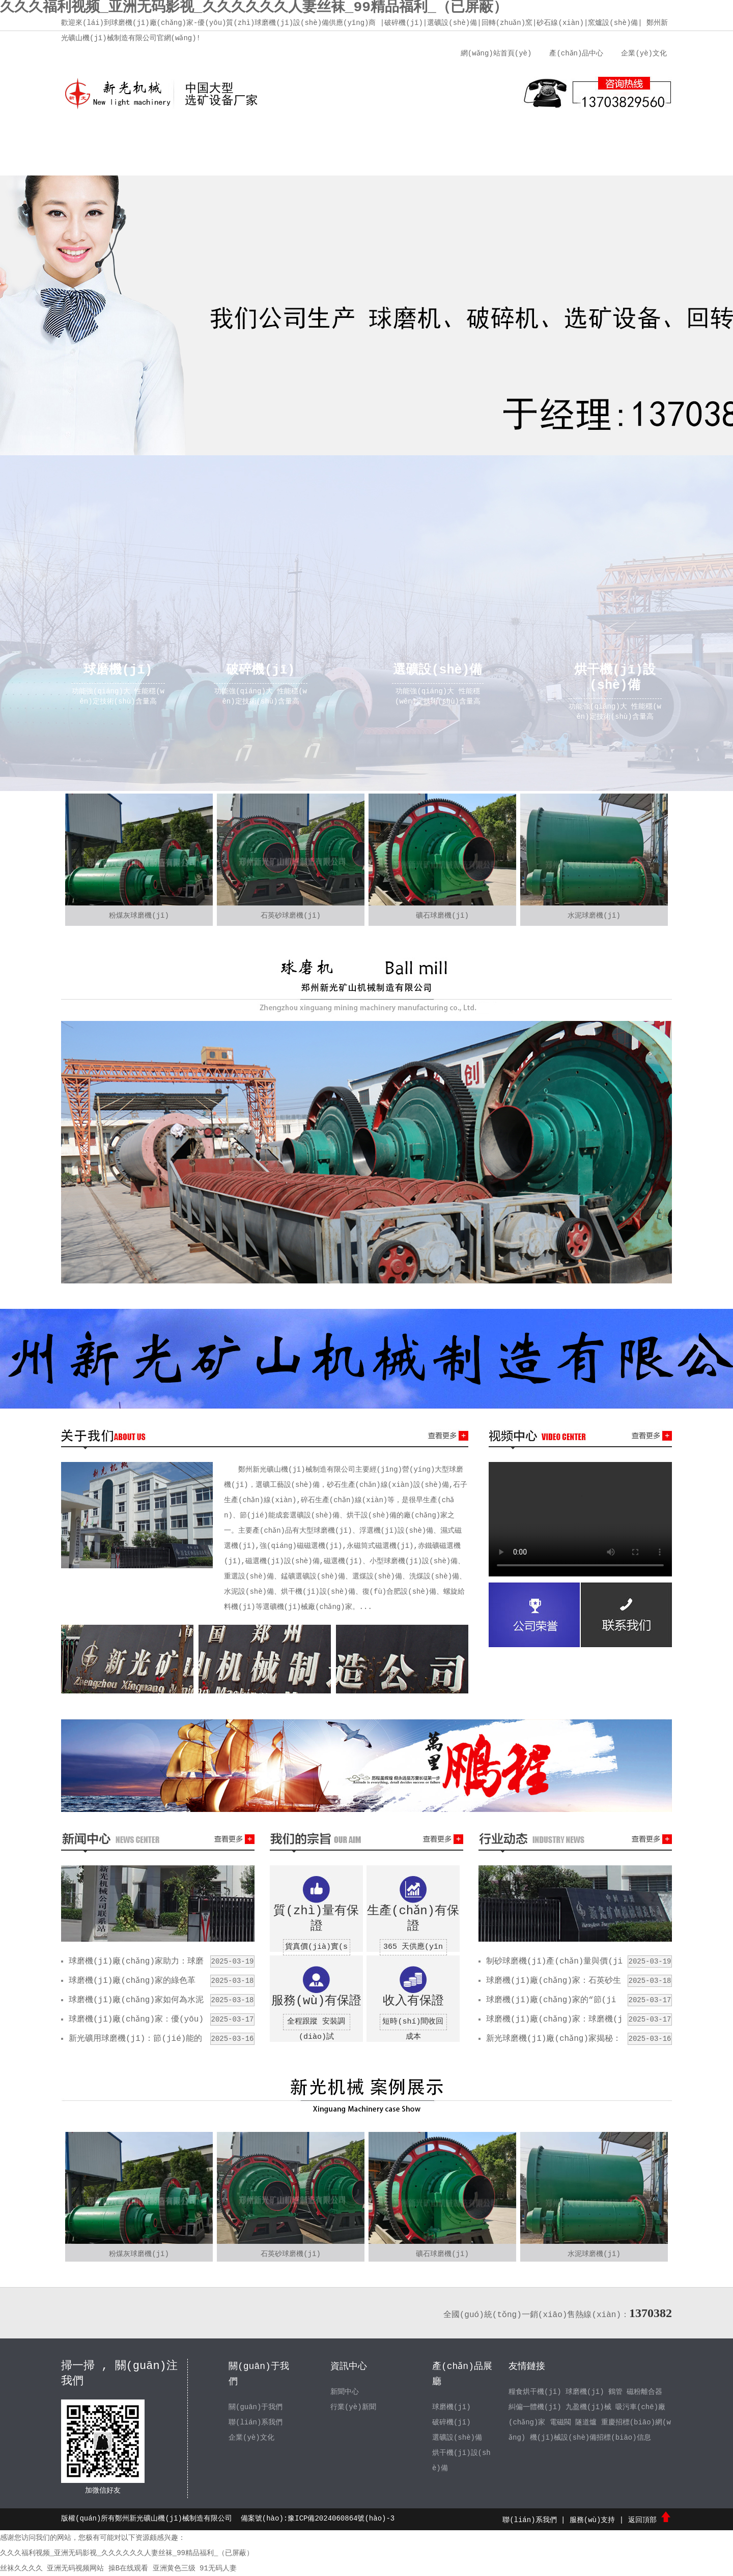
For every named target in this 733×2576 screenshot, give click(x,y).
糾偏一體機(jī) (535, 2407)
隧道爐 (586, 2422)
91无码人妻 (218, 2568)
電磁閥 (560, 2422)
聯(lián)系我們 (557, 137)
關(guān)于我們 (176, 137)
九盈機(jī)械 (588, 2407)
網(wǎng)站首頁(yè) (495, 53)
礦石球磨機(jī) (442, 916)
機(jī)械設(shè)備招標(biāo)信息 (590, 2438)
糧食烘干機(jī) (535, 2392)
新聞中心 (328, 137)
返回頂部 (650, 2520)
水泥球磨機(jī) (594, 916)
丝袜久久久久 (21, 2568)
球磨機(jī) (451, 2407)
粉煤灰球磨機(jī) (139, 916)
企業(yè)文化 (644, 53)
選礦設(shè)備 (457, 2438)
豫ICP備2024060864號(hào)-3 (341, 2518)
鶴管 (615, 2392)
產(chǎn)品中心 (576, 53)
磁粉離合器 (644, 2392)
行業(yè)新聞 (353, 2407)
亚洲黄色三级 (174, 2568)
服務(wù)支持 (481, 137)
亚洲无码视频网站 (75, 2568)
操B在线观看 (128, 2568)
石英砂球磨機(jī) (291, 916)
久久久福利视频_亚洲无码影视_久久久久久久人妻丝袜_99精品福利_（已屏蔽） (126, 2553)
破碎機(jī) (451, 2422)
